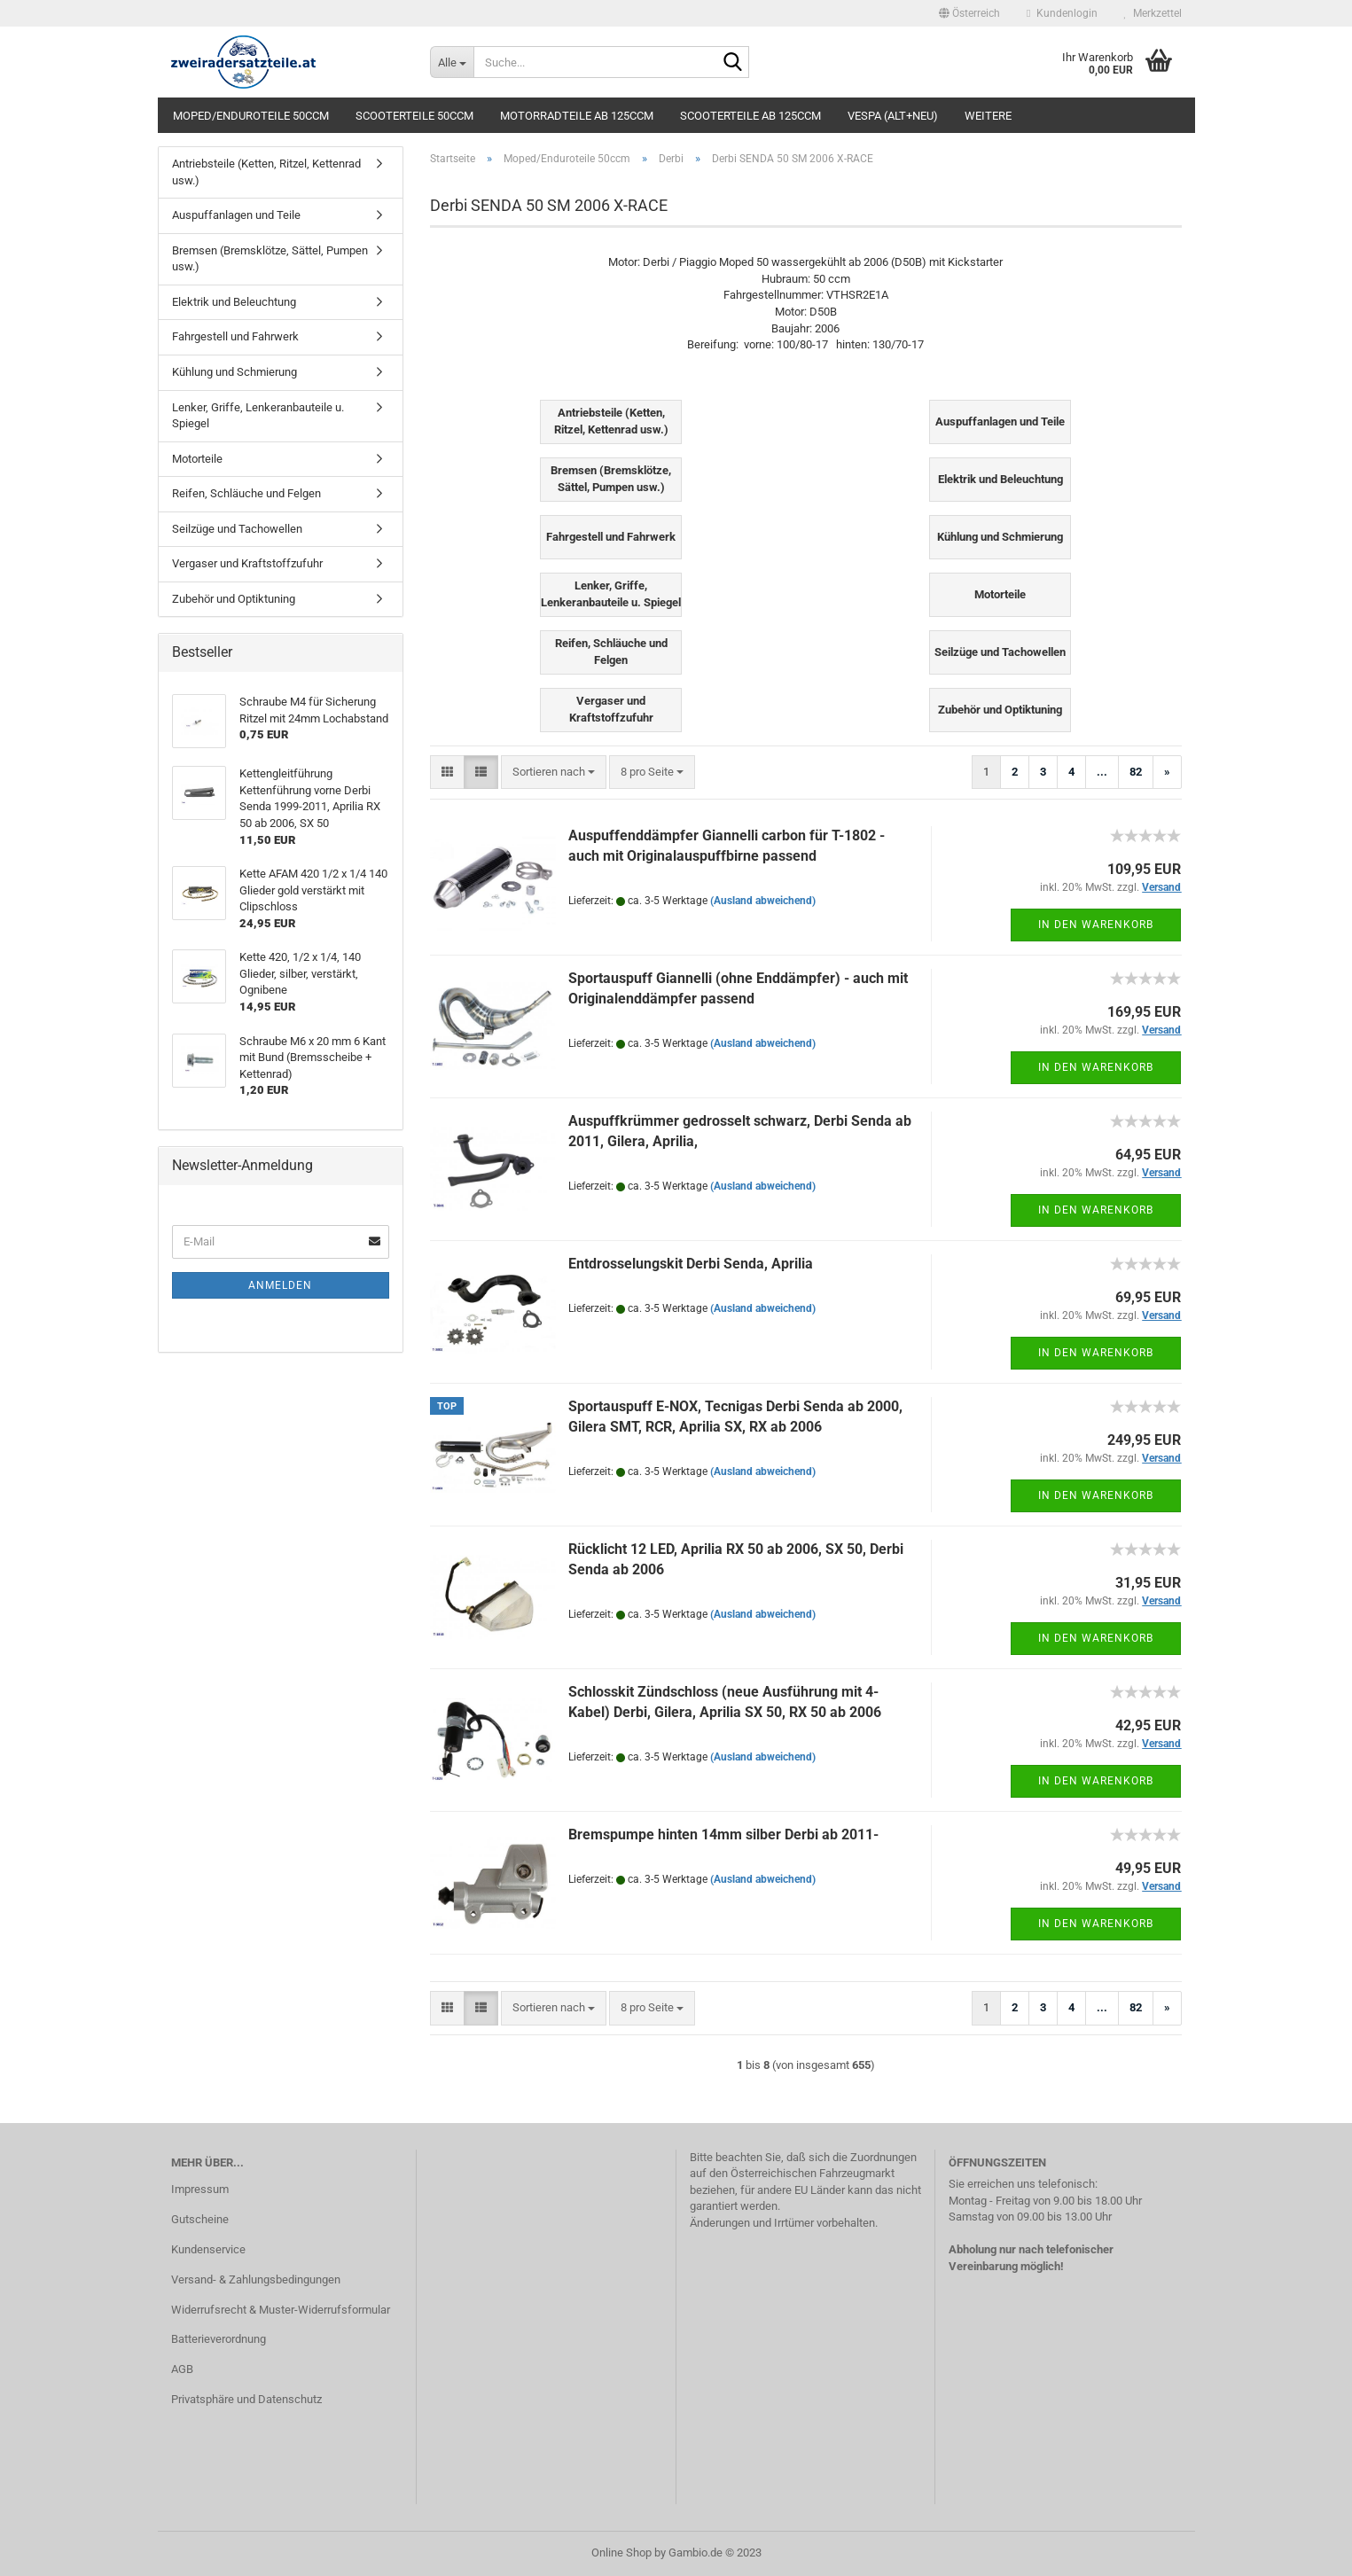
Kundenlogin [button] (1062, 13)
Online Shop (621, 2552)
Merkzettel (1153, 13)
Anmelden (280, 1285)
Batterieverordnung (218, 2339)
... (1102, 771)
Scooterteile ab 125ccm (750, 115)
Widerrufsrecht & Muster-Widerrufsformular (280, 2309)
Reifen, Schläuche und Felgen (246, 493)
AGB (182, 2369)
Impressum (200, 2189)
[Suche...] (451, 62)
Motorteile (197, 458)
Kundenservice (208, 2249)
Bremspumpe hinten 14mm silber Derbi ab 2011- (723, 1834)
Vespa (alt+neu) (893, 115)
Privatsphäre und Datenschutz (246, 2399)
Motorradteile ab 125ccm (576, 115)
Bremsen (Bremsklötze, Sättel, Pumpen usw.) (270, 259)
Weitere (988, 115)
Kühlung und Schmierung (234, 372)
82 (1135, 771)
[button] (969, 13)
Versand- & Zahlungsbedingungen (255, 2279)
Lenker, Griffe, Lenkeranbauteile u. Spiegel (258, 416)
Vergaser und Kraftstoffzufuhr (247, 563)
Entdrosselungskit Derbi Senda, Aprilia (690, 1263)
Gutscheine (200, 2219)
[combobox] (553, 772)
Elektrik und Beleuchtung (234, 301)
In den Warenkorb (1095, 924)
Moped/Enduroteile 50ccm (251, 115)
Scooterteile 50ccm (414, 115)
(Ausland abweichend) (763, 900)
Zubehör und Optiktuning (233, 598)
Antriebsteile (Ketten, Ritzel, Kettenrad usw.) (266, 172)
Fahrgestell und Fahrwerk (235, 336)
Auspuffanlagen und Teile (236, 215)
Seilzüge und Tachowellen (237, 528)
